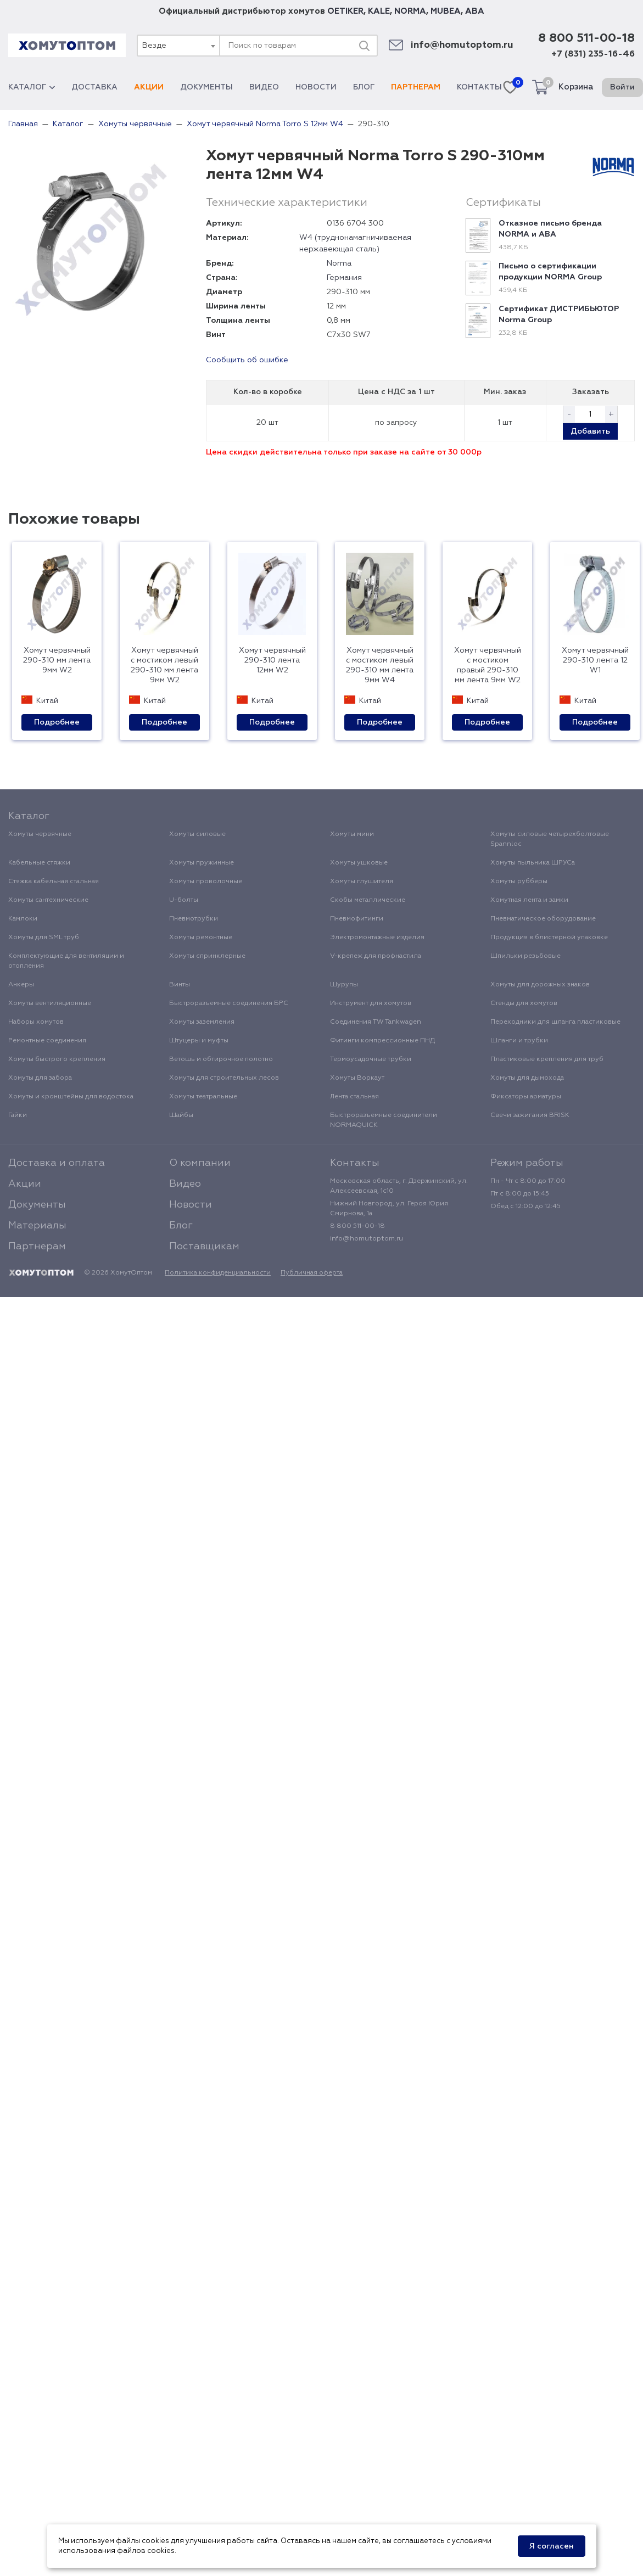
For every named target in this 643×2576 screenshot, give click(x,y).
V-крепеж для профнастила (375, 956)
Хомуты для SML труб (43, 937)
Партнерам (415, 87)
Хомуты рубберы (518, 881)
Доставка (94, 87)
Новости (316, 87)
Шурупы (344, 984)
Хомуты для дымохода (527, 1078)
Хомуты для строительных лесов (224, 1078)
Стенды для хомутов (523, 1003)
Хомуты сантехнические (48, 900)
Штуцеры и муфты (198, 1040)
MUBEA (445, 11)
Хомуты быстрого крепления (56, 1059)
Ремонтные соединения (47, 1040)
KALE (379, 11)
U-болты (183, 900)
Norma (339, 263)
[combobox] (178, 46)
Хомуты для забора (40, 1078)
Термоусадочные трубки (370, 1059)
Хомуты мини (352, 834)
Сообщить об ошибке (247, 360)
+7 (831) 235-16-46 (593, 54)
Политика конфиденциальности (218, 1273)
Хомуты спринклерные (207, 956)
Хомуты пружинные (201, 863)
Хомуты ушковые (359, 863)
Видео (264, 87)
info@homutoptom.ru (462, 45)
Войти (622, 87)
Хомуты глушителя (361, 881)
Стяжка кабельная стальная (53, 881)
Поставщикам (204, 1246)
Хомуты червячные (39, 834)
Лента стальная (354, 1096)
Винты (179, 984)
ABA (474, 11)
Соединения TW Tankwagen (375, 1022)
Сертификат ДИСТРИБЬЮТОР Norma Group (559, 314)
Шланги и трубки (519, 1040)
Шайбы (181, 1115)
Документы (206, 87)
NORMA (410, 11)
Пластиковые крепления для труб (546, 1059)
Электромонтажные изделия (377, 937)
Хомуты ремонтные (200, 937)
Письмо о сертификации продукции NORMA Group (550, 271)
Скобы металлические (367, 900)
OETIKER (345, 11)
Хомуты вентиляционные (49, 1003)
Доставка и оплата (56, 1163)
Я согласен (551, 2546)
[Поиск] (364, 46)
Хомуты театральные (203, 1096)
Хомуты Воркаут (357, 1078)
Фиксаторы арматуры (525, 1096)
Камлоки (22, 919)
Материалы (37, 1226)
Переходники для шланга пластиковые (555, 1022)
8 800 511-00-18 (586, 38)
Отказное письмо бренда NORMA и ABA (550, 229)
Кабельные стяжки (39, 863)
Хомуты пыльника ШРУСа (532, 863)
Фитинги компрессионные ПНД (382, 1040)
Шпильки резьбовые (525, 956)
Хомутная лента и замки (529, 900)
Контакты (479, 87)
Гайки (17, 1115)
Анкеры (21, 984)
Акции (149, 87)
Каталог (31, 87)
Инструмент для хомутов (370, 1003)
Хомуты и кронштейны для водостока (70, 1096)
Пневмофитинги (356, 919)
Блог (363, 87)
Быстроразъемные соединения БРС (228, 1003)
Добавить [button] (590, 431)
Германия (344, 278)
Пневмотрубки (193, 919)
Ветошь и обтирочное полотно (221, 1059)
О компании (200, 1163)
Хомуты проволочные (205, 881)
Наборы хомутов (36, 1022)
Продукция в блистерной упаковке (549, 937)
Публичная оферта (312, 1273)
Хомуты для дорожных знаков (540, 984)
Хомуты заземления (201, 1022)
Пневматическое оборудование (543, 919)
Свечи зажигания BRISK (529, 1115)
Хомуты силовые (197, 834)
